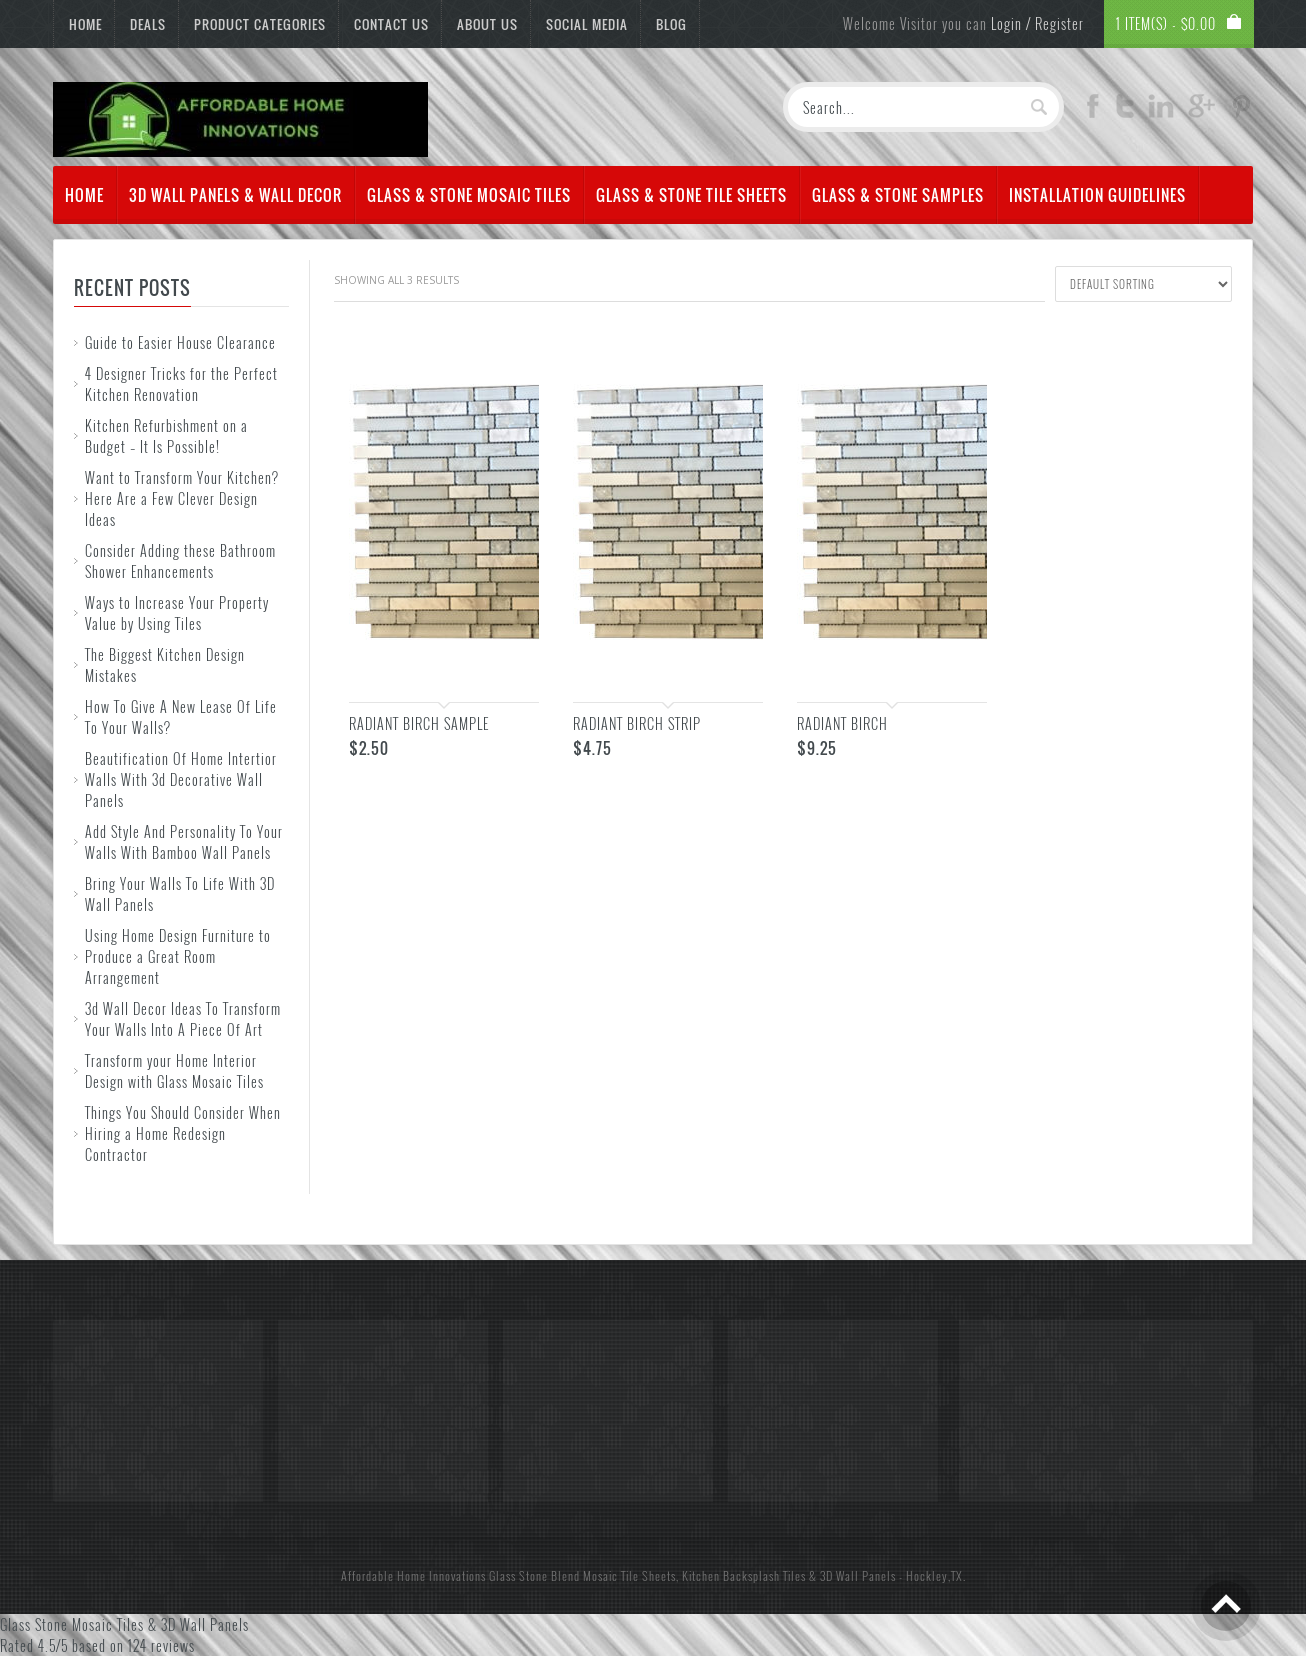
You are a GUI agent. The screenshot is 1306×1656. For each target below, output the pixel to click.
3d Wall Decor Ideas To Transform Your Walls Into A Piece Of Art (183, 1019)
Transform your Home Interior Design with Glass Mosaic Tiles (174, 1071)
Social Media (587, 24)
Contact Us (391, 24)
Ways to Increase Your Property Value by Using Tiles (177, 613)
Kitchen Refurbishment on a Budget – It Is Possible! (166, 436)
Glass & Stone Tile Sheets (691, 195)
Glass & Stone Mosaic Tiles (469, 195)
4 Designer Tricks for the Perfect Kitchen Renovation (181, 384)
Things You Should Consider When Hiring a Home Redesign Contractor (183, 1133)
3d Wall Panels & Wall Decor (235, 195)
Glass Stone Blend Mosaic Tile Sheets (582, 1575)
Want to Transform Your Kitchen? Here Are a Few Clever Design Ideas (182, 498)
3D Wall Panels (858, 1575)
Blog (671, 24)
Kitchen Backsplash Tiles (744, 1575)
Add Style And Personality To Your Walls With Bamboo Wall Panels (184, 842)
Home (85, 24)
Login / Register (1037, 23)
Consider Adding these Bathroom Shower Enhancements (180, 561)
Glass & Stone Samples (898, 195)
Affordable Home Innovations (413, 1575)
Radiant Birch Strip (637, 723)
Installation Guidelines (1097, 195)
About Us (487, 24)
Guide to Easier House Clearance (180, 342)
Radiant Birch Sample (419, 723)
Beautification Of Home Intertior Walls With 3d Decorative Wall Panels (181, 779)
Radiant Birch (842, 723)
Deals (148, 24)
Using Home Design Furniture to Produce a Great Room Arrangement (178, 956)
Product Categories (260, 24)
